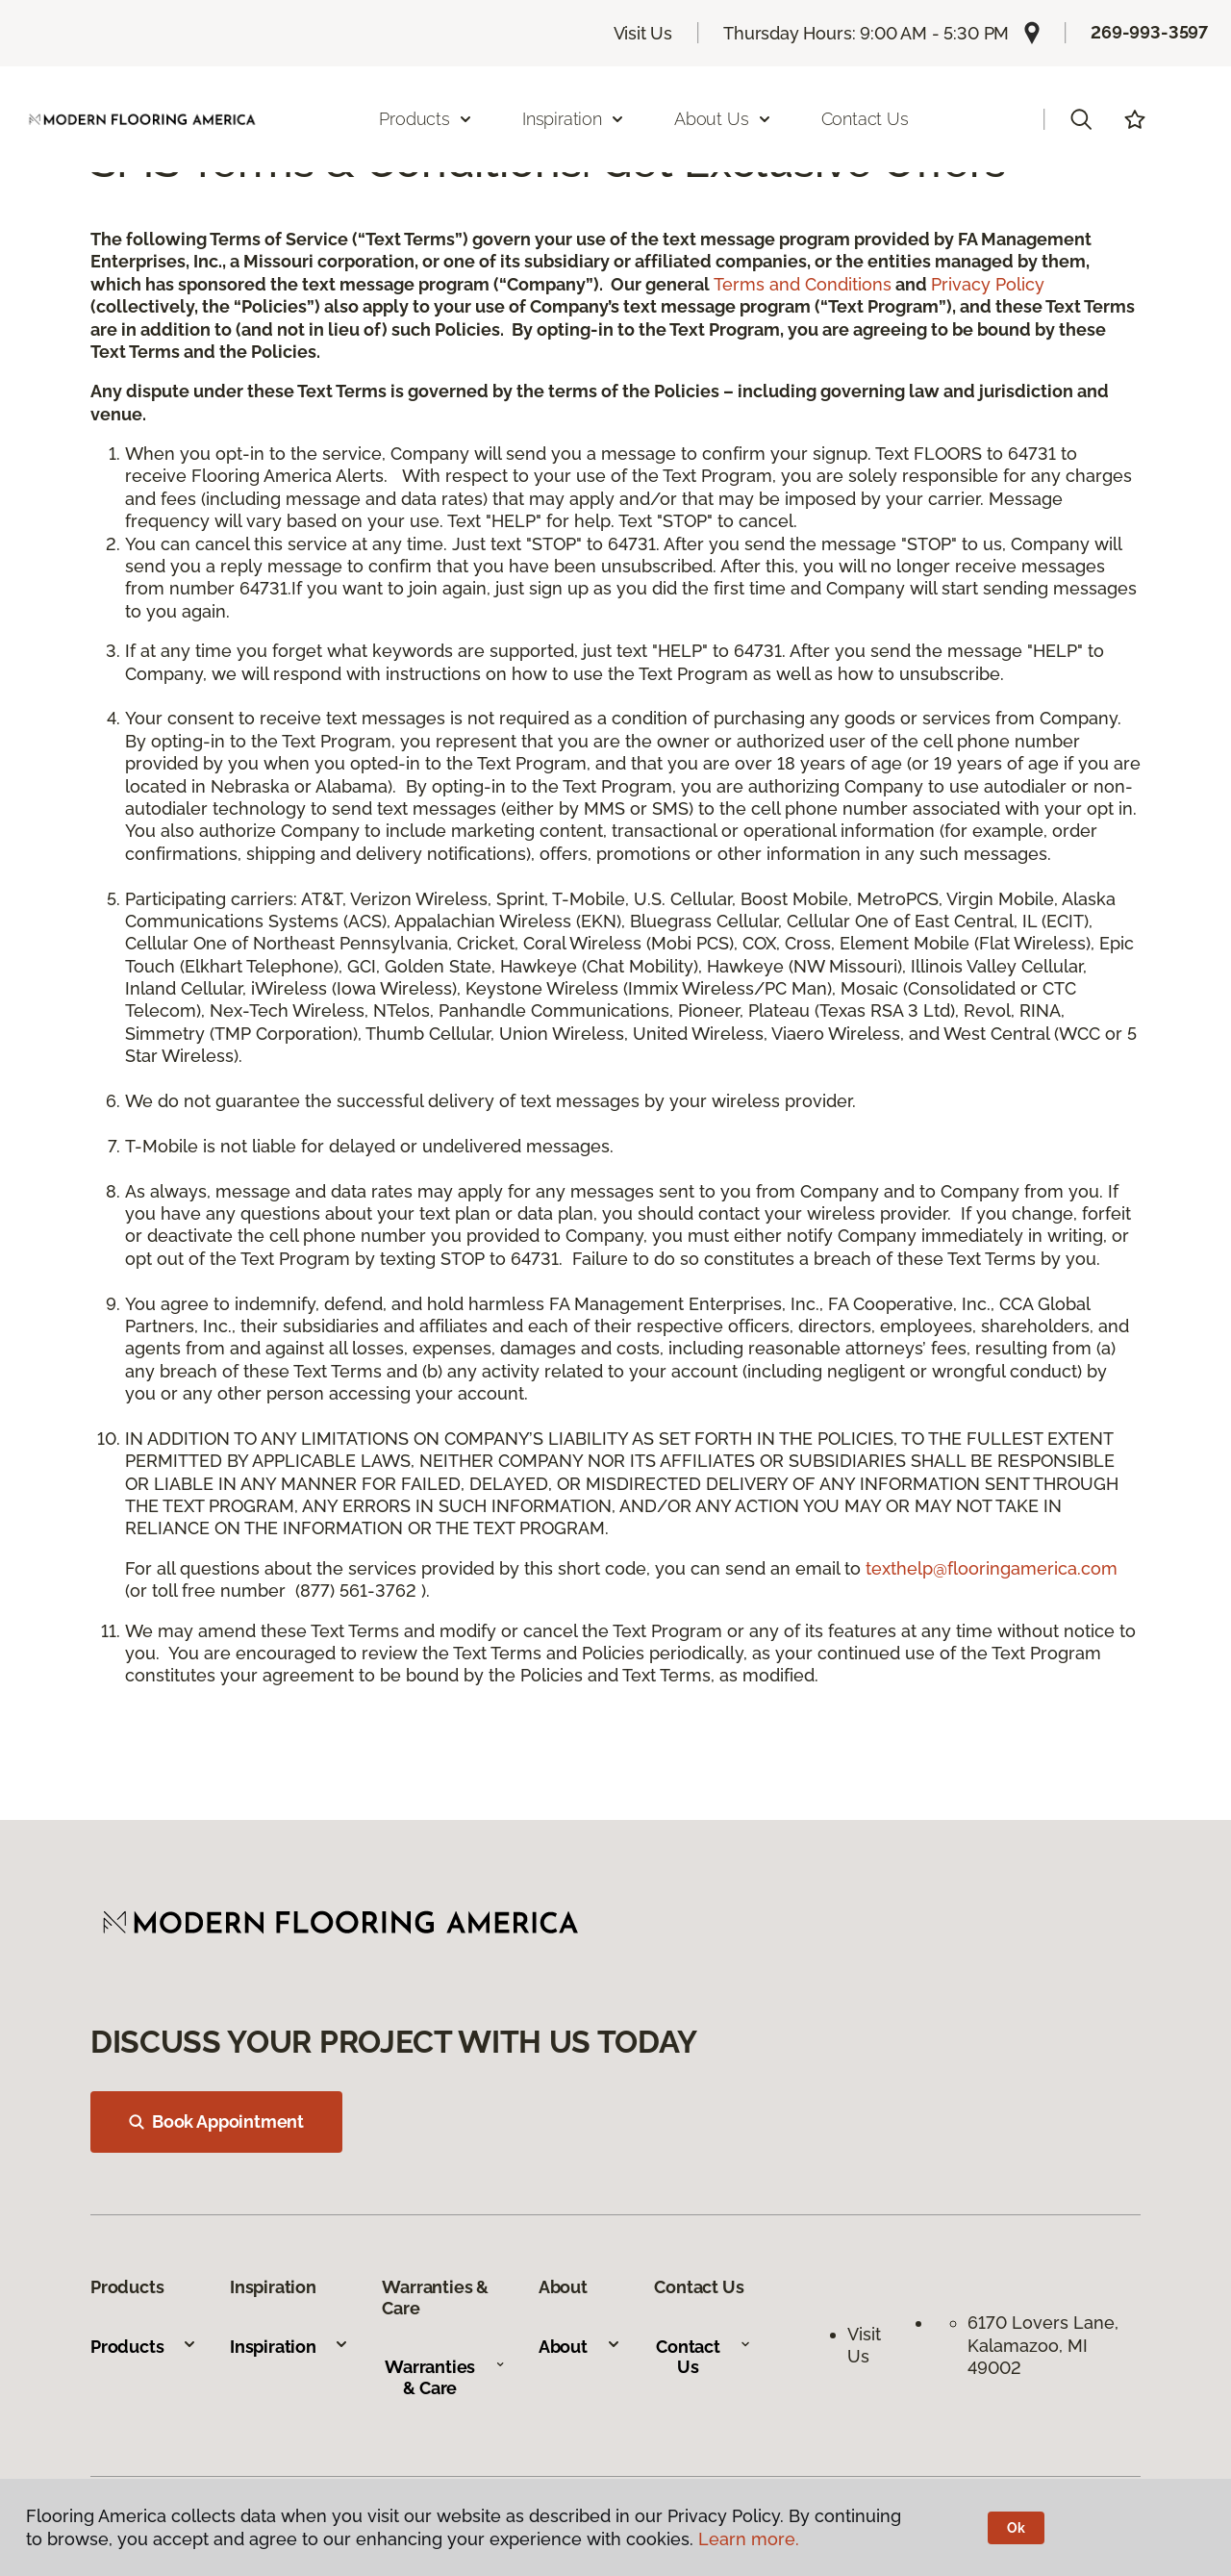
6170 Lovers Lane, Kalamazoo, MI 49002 (1045, 2345)
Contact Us (865, 119)
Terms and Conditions (803, 284)
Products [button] (426, 119)
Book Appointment (216, 2121)
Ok (1016, 2528)
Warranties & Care (445, 2377)
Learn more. (748, 2539)
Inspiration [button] (573, 119)
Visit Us (643, 33)
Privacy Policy (987, 284)
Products (143, 2346)
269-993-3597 (1149, 32)
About (580, 2346)
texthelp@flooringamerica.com (992, 1568)
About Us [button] (723, 119)
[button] (1081, 119)
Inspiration (289, 2346)
